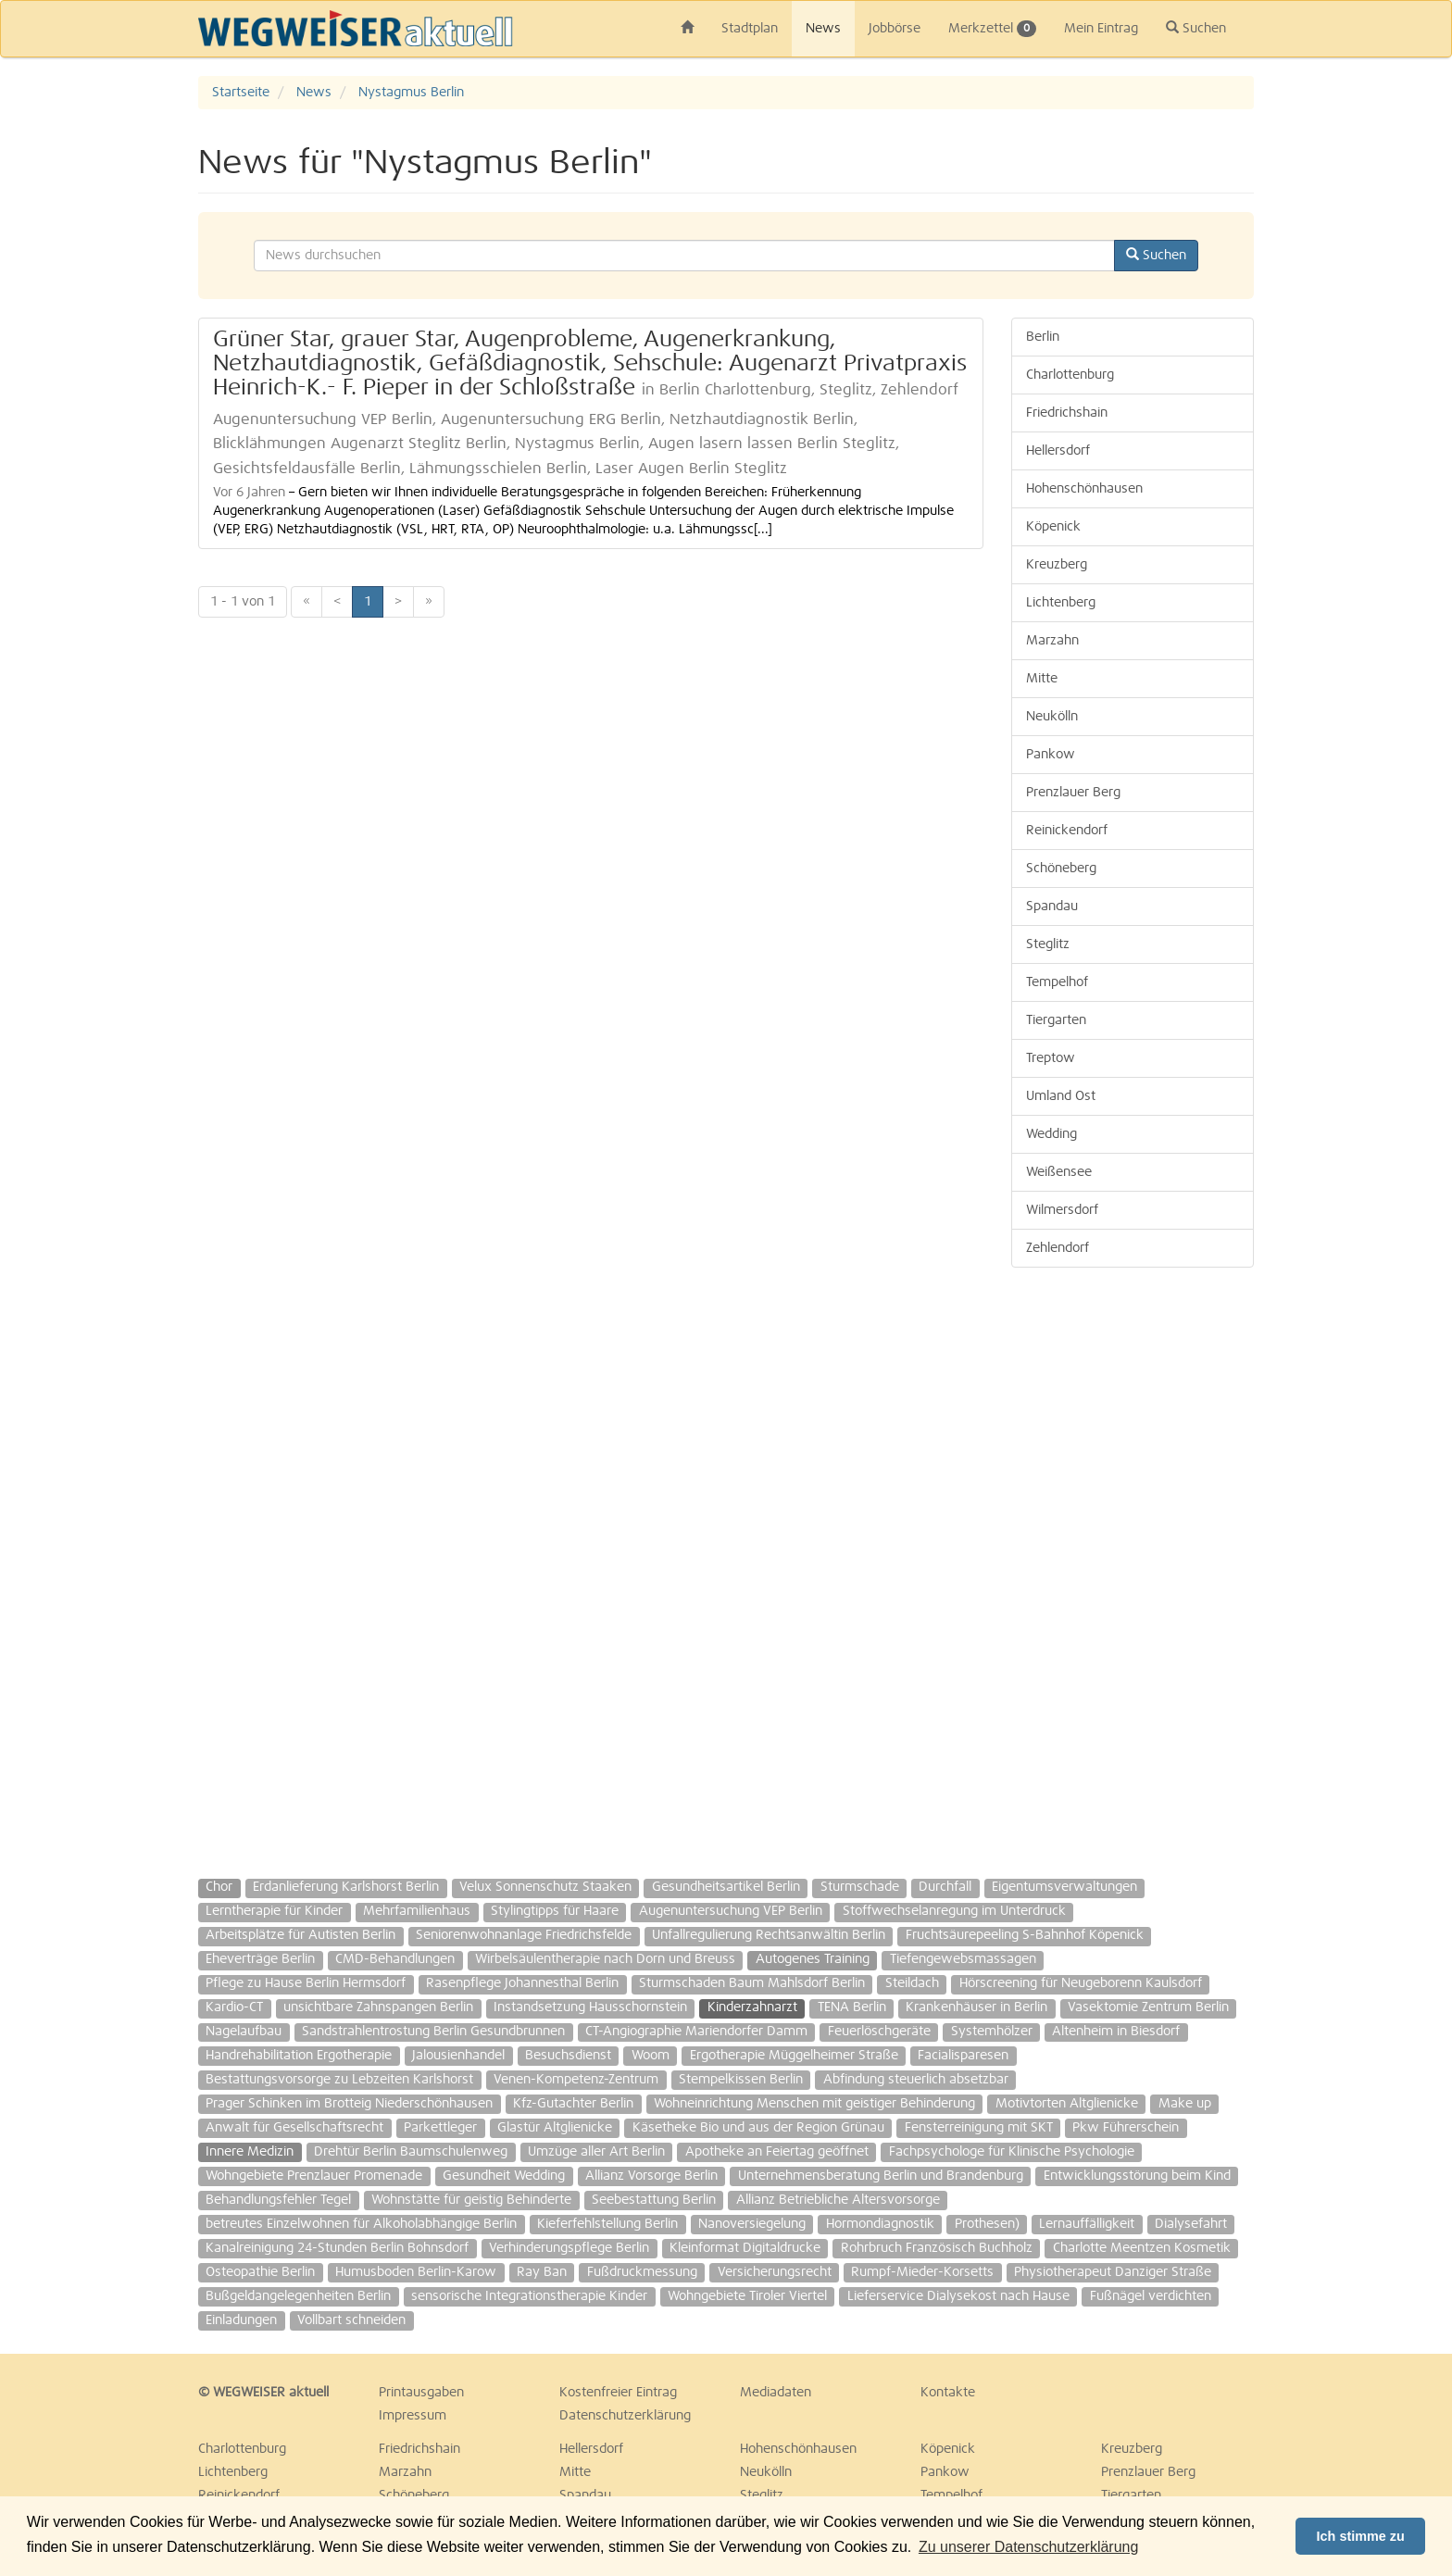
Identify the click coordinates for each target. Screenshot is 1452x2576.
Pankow (1050, 754)
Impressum (412, 2415)
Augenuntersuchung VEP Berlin (730, 1911)
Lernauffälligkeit (1086, 2224)
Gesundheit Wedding (504, 2176)
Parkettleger (440, 2127)
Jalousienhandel (458, 2055)
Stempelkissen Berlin (741, 2079)
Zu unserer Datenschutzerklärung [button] (1028, 2547)
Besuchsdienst (568, 2055)
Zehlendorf (1057, 1248)
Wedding (1051, 1134)
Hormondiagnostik (880, 2224)
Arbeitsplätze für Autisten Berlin (300, 1935)
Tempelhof (1057, 982)
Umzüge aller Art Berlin (596, 2151)
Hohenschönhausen (1084, 488)
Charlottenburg (1070, 375)
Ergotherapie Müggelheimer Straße (794, 2055)
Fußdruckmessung (642, 2272)
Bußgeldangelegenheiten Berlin (298, 2296)
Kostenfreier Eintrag (618, 2392)
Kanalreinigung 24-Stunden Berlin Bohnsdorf (337, 2248)
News (823, 28)
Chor (219, 1887)
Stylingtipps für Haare (555, 1911)
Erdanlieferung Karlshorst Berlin (346, 1887)
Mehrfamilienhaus (416, 1911)
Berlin (1042, 337)
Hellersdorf (1058, 450)
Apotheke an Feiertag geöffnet (777, 2151)
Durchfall (945, 1887)
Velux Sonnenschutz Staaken (545, 1887)
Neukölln (1052, 716)
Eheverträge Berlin (260, 1959)
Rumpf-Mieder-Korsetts (922, 2272)
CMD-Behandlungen (395, 1959)
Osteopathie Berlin (260, 2272)
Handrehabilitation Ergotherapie (299, 2055)
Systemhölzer (992, 2031)
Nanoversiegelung (752, 2224)
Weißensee (1059, 1172)
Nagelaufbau (244, 2031)
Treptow (1050, 1058)
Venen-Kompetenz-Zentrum (576, 2079)
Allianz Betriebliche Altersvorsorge (838, 2200)
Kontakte (947, 2392)
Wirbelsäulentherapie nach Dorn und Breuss (605, 1959)
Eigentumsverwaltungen (1064, 1887)
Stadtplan (749, 28)
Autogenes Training (813, 1959)
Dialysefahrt (1191, 2224)
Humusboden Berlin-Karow (415, 2272)
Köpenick (1053, 526)
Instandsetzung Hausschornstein (590, 2007)
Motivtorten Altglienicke (1066, 2103)
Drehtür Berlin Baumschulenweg (410, 2151)
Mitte (1042, 678)
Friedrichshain (1067, 412)
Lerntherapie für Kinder (274, 1911)
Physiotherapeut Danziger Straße (1112, 2272)
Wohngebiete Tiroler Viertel (747, 2296)
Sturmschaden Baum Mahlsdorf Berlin (752, 1983)
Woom (651, 2055)
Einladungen (241, 2320)
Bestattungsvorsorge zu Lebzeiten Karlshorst (339, 2079)
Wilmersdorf (1062, 1210)
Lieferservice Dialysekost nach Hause (958, 2296)
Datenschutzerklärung (625, 2415)
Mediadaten (775, 2392)
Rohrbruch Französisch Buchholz (937, 2248)
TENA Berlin (852, 2007)
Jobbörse (894, 28)
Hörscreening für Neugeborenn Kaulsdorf (1080, 1983)
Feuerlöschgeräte (879, 2031)
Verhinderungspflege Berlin (569, 2248)
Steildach (912, 1983)
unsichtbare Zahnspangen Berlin (378, 2007)
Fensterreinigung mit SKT (979, 2127)
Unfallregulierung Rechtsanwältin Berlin (768, 1935)
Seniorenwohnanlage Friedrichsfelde (524, 1935)
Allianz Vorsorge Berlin (651, 2176)
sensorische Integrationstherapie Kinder (529, 2296)
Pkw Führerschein (1125, 2127)
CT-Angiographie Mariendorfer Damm (696, 2031)
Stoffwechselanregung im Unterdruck (954, 1911)
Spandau (1052, 906)
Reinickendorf (1067, 830)
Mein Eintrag (1101, 28)
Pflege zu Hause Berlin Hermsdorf (306, 1983)
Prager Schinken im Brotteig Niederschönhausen (349, 2103)
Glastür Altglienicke (554, 2127)
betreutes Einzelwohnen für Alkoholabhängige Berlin (361, 2224)
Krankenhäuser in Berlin (976, 2007)
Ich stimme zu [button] (1361, 2536)
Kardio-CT (234, 2007)
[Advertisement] (1133, 1564)
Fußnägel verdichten (1150, 2296)
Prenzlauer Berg (1073, 792)
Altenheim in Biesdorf (1116, 2031)
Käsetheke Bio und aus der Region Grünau (758, 2127)
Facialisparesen (963, 2055)
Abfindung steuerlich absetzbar (915, 2079)
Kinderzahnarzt (752, 2007)
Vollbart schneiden (351, 2320)
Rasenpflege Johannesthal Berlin (522, 1983)
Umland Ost (1060, 1096)
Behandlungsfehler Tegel (278, 2200)
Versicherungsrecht (775, 2272)
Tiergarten (1056, 1020)
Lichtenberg (1060, 602)
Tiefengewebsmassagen (963, 1959)
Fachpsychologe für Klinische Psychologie (1011, 2151)
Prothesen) (987, 2224)
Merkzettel (992, 28)
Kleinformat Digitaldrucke (745, 2248)
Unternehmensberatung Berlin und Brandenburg (880, 2176)
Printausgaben (421, 2392)
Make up (1184, 2103)
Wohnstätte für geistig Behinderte (471, 2200)
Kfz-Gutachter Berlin (573, 2103)
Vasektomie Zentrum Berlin (1148, 2007)
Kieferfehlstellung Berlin (607, 2224)
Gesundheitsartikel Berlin (726, 1887)
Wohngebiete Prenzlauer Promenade (314, 2176)
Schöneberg (1061, 868)
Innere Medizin (250, 2151)
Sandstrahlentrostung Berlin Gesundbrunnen (433, 2031)
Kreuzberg (1056, 564)
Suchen (1196, 27)
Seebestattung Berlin (654, 2200)
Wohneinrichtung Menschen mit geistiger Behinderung (814, 2103)
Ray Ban (542, 2272)
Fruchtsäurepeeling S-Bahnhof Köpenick (1025, 1935)
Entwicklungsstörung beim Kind (1137, 2176)
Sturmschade (859, 1887)
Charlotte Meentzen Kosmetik (1142, 2248)
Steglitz (1048, 944)
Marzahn (1052, 640)
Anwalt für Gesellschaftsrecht (294, 2127)
